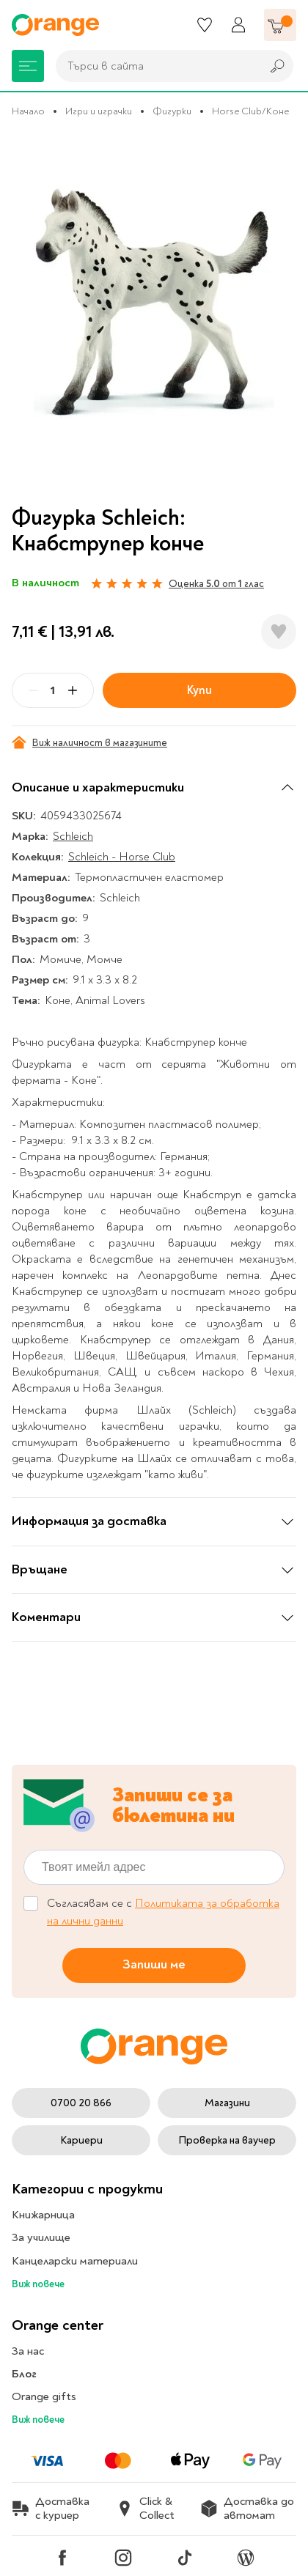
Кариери (81, 2140)
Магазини (227, 2103)
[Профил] (238, 25)
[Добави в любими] (278, 631)
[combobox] (155, 66)
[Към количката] (280, 25)
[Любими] (205, 25)
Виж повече (38, 2284)
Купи (199, 690)
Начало (28, 111)
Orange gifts (44, 2396)
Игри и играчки (98, 111)
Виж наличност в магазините (89, 742)
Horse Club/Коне (250, 111)
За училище (41, 2237)
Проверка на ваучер (227, 2140)
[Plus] (72, 690)
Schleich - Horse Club (121, 856)
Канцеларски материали (75, 2261)
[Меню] (28, 66)
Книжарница (43, 2214)
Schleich (73, 836)
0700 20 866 (81, 2103)
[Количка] (280, 25)
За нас (28, 2351)
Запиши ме (154, 1965)
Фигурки (172, 111)
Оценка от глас (216, 583)
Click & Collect (145, 2509)
